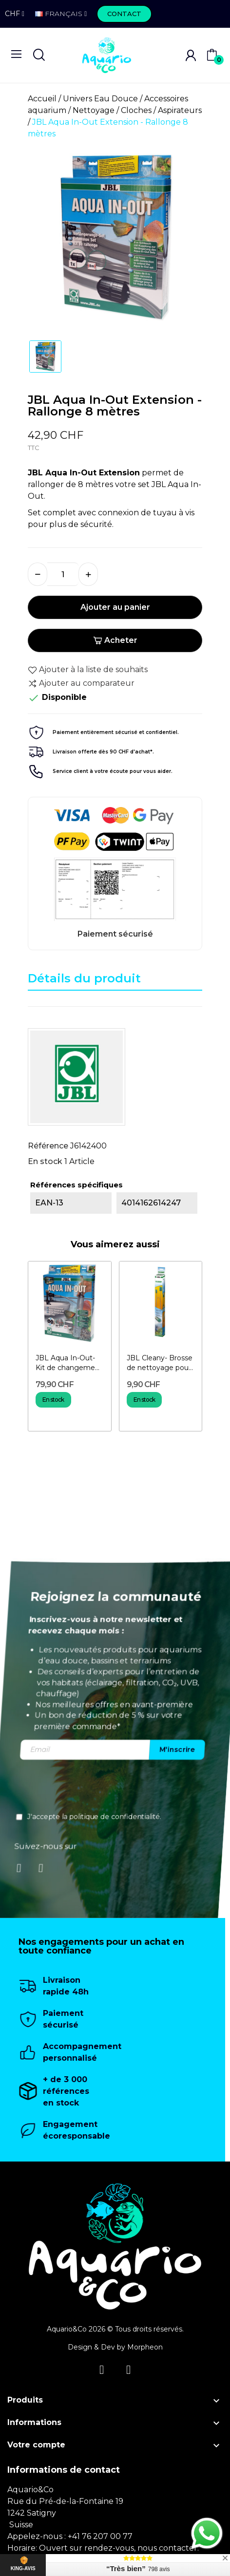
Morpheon (145, 2347)
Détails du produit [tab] (84, 978)
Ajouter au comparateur (81, 683)
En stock (45, 1161)
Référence (48, 1145)
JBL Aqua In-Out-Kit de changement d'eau (69, 1363)
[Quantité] (62, 574)
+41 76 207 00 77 (100, 2536)
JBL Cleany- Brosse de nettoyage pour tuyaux (159, 1363)
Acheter (115, 640)
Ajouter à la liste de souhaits (88, 670)
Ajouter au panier (115, 607)
